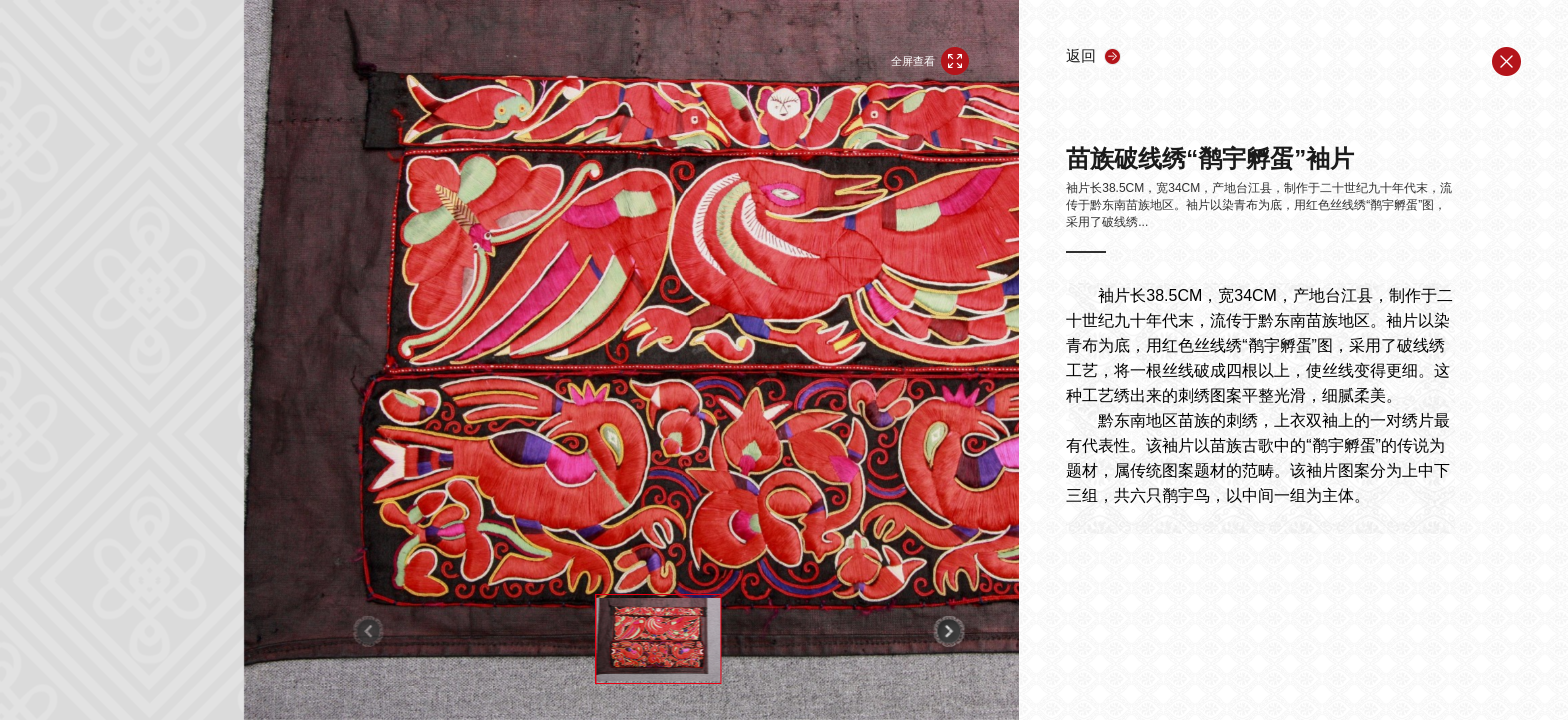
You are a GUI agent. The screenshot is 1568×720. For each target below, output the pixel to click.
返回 (1081, 55)
